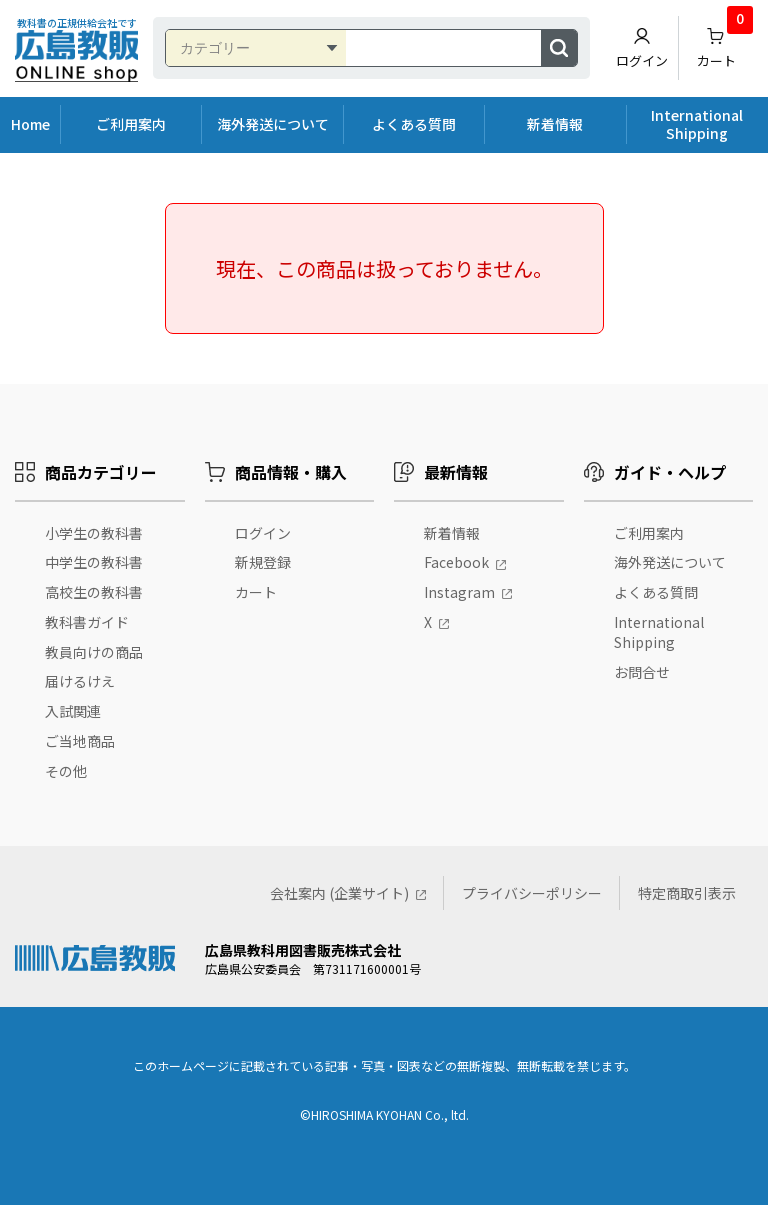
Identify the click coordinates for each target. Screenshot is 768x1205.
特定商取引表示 (687, 893)
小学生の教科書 (94, 533)
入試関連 (73, 711)
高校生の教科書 (94, 592)
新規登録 (263, 562)
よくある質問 (414, 124)
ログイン (642, 48)
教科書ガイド (87, 622)
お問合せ (642, 672)
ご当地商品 (80, 741)
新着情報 (555, 124)
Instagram (459, 592)
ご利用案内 (131, 124)
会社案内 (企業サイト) (339, 893)
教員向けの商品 (94, 652)
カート (725, 43)
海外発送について (273, 124)
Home (30, 124)
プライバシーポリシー (532, 893)
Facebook (456, 562)
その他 (66, 771)
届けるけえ (80, 681)
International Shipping (697, 124)
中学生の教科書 (94, 562)
